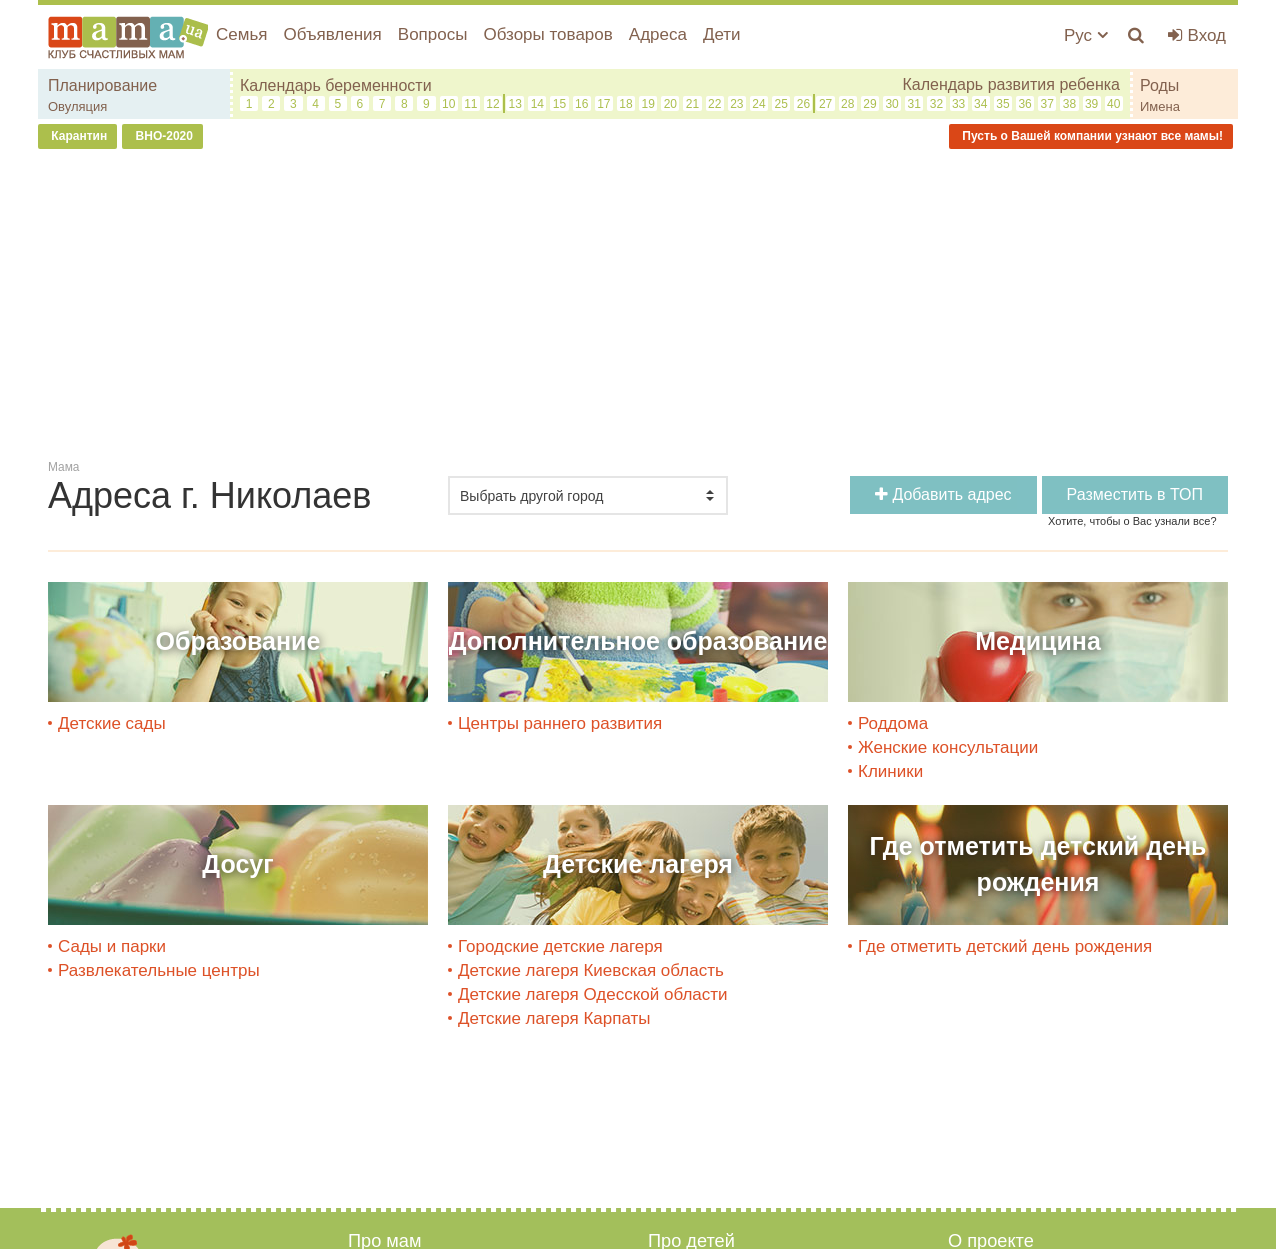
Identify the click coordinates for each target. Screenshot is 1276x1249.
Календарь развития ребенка (1011, 84)
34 (980, 104)
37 (1047, 104)
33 (958, 104)
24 (758, 104)
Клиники (890, 771)
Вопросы (433, 34)
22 (714, 104)
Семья (241, 34)
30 (891, 104)
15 (559, 104)
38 (1069, 104)
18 (625, 104)
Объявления (332, 34)
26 (803, 104)
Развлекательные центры (159, 970)
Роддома (893, 723)
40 (1113, 104)
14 (537, 104)
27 (825, 104)
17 (603, 104)
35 (1002, 104)
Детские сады (112, 723)
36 (1024, 104)
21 (692, 104)
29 (869, 104)
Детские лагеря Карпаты (554, 1018)
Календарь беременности (336, 85)
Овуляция (77, 106)
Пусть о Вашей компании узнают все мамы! (1091, 136)
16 (581, 104)
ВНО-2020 (162, 136)
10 (448, 104)
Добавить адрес (943, 494)
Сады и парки (112, 946)
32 (936, 104)
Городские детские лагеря (560, 946)
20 (670, 104)
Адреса (658, 34)
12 (492, 104)
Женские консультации (948, 747)
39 (1091, 104)
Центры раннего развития (560, 723)
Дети (722, 34)
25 (781, 104)
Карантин (77, 136)
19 (648, 104)
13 (514, 104)
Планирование (102, 85)
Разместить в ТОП (1135, 494)
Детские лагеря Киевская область (591, 970)
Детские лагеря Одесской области (593, 994)
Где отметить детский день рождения (1005, 946)
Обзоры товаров (547, 34)
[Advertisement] (638, 309)
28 (847, 104)
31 (914, 104)
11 (470, 104)
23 (736, 104)
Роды (1159, 85)
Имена (1160, 106)
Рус (1086, 35)
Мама (63, 467)
